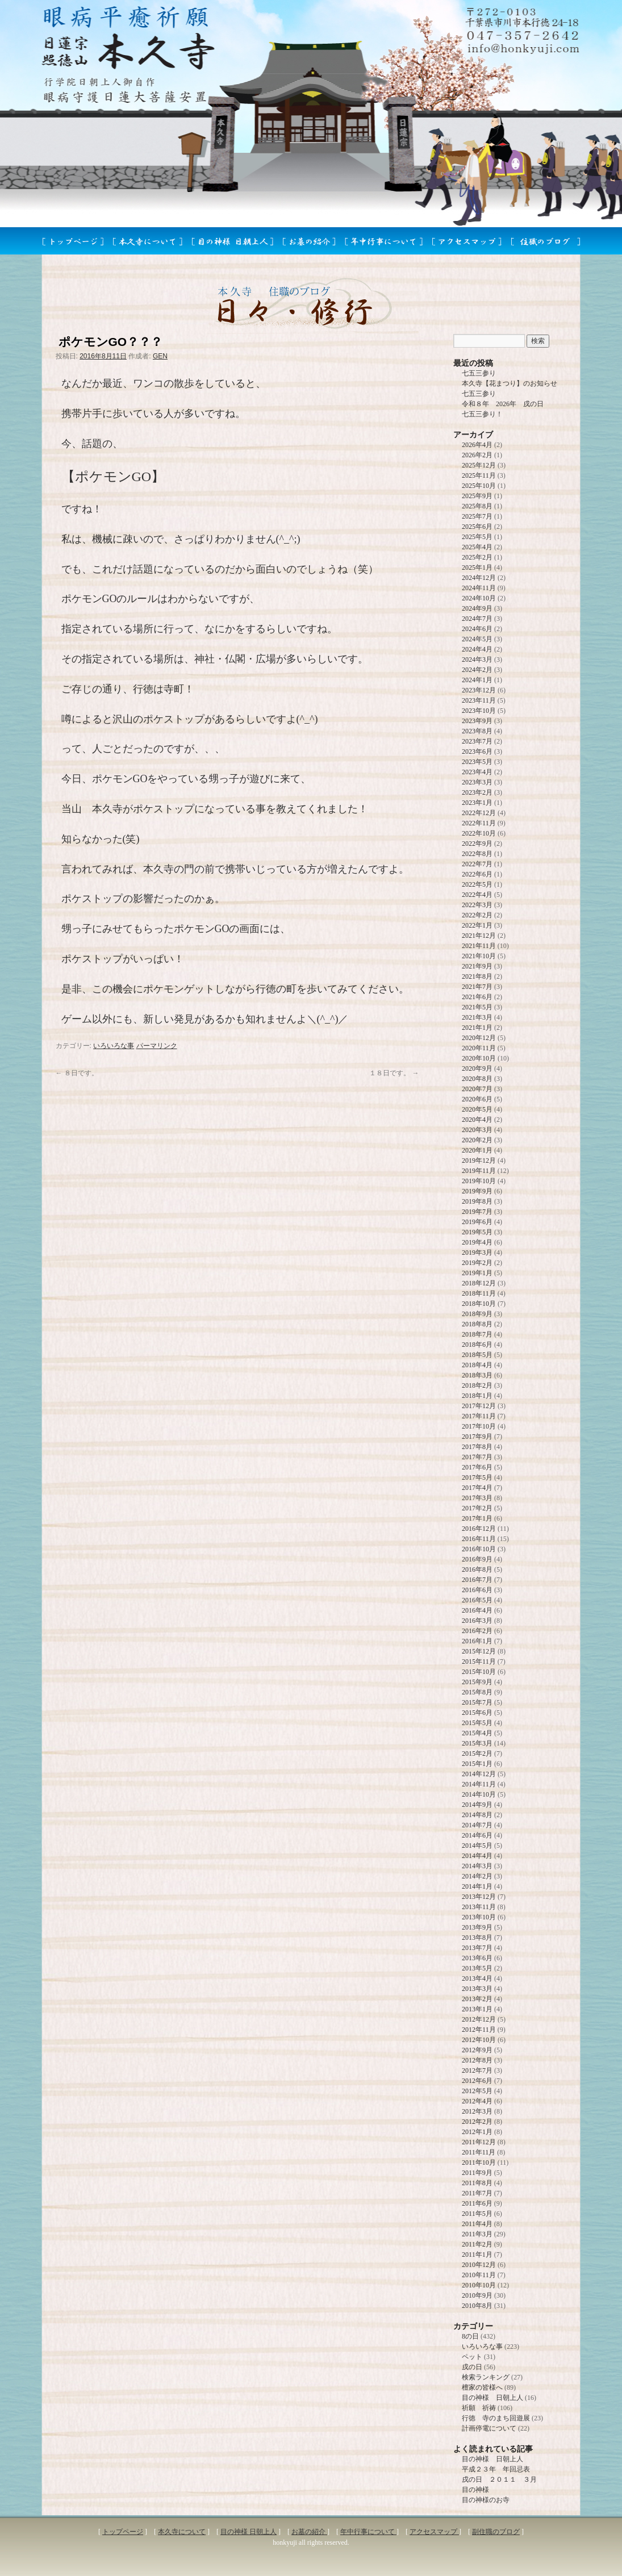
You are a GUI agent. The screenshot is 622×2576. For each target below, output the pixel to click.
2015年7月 (477, 1702)
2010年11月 (479, 2275)
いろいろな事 (113, 1046)
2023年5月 (477, 762)
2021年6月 (477, 997)
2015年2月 (477, 1753)
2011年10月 (479, 2162)
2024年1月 (477, 680)
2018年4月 (477, 1365)
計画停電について (489, 2428)
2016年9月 (477, 1559)
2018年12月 (479, 1283)
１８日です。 (394, 1073)
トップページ (122, 2532)
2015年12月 (479, 1651)
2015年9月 (477, 1682)
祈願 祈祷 (479, 2408)
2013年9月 (477, 1927)
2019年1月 (477, 1273)
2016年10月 (479, 1549)
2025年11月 (479, 475)
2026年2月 (477, 455)
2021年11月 (479, 946)
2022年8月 (477, 854)
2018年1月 (477, 1396)
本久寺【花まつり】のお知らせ (509, 383)
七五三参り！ (482, 414)
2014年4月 (477, 1856)
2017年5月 (477, 1477)
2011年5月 (477, 2214)
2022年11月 (479, 823)
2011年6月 (477, 2203)
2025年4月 (477, 547)
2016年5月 (477, 1600)
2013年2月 (477, 1999)
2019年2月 (477, 1263)
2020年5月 (477, 1109)
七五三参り (479, 373)
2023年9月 (477, 721)
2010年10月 (479, 2285)
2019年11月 (479, 1171)
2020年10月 (479, 1058)
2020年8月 (477, 1079)
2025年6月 (477, 527)
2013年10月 (479, 1917)
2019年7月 (477, 1212)
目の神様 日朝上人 (492, 2398)
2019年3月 (477, 1252)
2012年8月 (477, 2060)
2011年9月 (477, 2173)
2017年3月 (477, 1498)
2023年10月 (479, 711)
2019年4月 (477, 1242)
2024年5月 (477, 639)
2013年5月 (477, 1968)
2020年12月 (479, 1038)
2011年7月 (477, 2193)
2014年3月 (477, 1866)
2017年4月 (477, 1488)
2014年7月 (477, 1825)
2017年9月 (477, 1437)
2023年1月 (477, 803)
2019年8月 (477, 1201)
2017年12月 (479, 1406)
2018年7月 (477, 1334)
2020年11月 (479, 1048)
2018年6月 (477, 1344)
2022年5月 (477, 884)
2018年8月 (477, 1324)
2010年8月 (477, 2306)
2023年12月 (479, 690)
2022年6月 (477, 874)
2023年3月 (477, 782)
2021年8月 (477, 976)
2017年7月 (477, 1457)
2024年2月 (477, 670)
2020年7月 (477, 1089)
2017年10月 (479, 1426)
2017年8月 (477, 1447)
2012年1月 (477, 2132)
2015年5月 (477, 1723)
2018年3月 (477, 1375)
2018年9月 (477, 1314)
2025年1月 (477, 567)
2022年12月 (479, 813)
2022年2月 (477, 915)
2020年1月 (477, 1150)
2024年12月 (479, 578)
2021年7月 (477, 987)
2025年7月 (477, 516)
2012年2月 (477, 2122)
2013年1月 (477, 2009)
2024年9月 (477, 608)
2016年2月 (477, 1631)
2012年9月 (477, 2050)
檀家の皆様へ (482, 2387)
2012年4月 (477, 2101)
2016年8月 (477, 1569)
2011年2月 (477, 2244)
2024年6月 (477, 629)
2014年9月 (477, 1805)
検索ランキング (486, 2377)
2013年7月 (477, 1948)
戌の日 (472, 2367)
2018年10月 (479, 1304)
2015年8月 (477, 1692)
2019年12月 (479, 1160)
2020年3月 (477, 1130)
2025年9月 (477, 496)
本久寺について (182, 2532)
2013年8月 (477, 1938)
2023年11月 (479, 700)
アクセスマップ (434, 2532)
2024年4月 (477, 649)
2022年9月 (477, 843)
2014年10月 (479, 1794)
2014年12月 (479, 1774)
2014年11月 (479, 1784)
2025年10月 (479, 486)
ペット (472, 2357)
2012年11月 (479, 2030)
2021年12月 (479, 936)
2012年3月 (477, 2111)
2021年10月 (479, 956)
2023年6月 (477, 751)
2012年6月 (477, 2081)
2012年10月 (479, 2040)
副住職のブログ (496, 2532)
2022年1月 (477, 925)
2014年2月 (477, 1876)
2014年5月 (477, 1845)
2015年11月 (479, 1661)
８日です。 (77, 1073)
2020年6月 (477, 1099)
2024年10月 (479, 598)
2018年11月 (479, 1293)
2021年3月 (477, 1017)
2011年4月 (477, 2224)
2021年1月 (477, 1028)
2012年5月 (477, 2091)
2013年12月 (479, 1897)
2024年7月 (477, 619)
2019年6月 (477, 1222)
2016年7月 (477, 1580)
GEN (160, 356)
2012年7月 (477, 2070)
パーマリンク (156, 1046)
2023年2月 (477, 792)
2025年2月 (477, 557)
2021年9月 (477, 966)
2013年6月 (477, 1958)
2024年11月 (479, 588)
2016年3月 (477, 1621)
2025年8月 (477, 506)
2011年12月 (479, 2142)
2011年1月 (477, 2254)
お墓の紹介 (309, 2532)
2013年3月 (477, 1989)
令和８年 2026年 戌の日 (503, 404)
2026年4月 (477, 445)
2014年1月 (477, 1886)
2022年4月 (477, 895)
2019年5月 (477, 1232)
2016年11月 (479, 1539)
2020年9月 (477, 1068)
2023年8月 (477, 731)
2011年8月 (477, 2183)
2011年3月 (477, 2234)
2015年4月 (477, 1733)
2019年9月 (477, 1191)
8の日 (470, 2336)
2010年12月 (479, 2265)
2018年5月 (477, 1355)
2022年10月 (479, 833)
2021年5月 (477, 1007)
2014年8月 (477, 1815)
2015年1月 (477, 1764)
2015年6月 (477, 1713)
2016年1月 (477, 1641)
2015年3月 (477, 1743)
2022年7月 (477, 864)
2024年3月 (477, 659)
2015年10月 (479, 1672)
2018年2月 (477, 1385)
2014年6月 (477, 1835)
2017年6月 (477, 1467)
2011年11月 (478, 2152)
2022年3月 (477, 905)
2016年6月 (477, 1590)
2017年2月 (477, 1508)
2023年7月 (477, 741)
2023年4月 (477, 772)
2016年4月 (477, 1610)
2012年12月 (479, 2019)
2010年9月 (477, 2295)
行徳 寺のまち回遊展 (496, 2418)
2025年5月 (477, 537)
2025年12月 (479, 465)
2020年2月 (477, 1140)
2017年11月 (479, 1416)
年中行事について (368, 2532)
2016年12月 (479, 1529)
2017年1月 (477, 1518)
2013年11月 (479, 1907)
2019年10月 (479, 1181)
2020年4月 (477, 1120)
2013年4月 (477, 1978)
